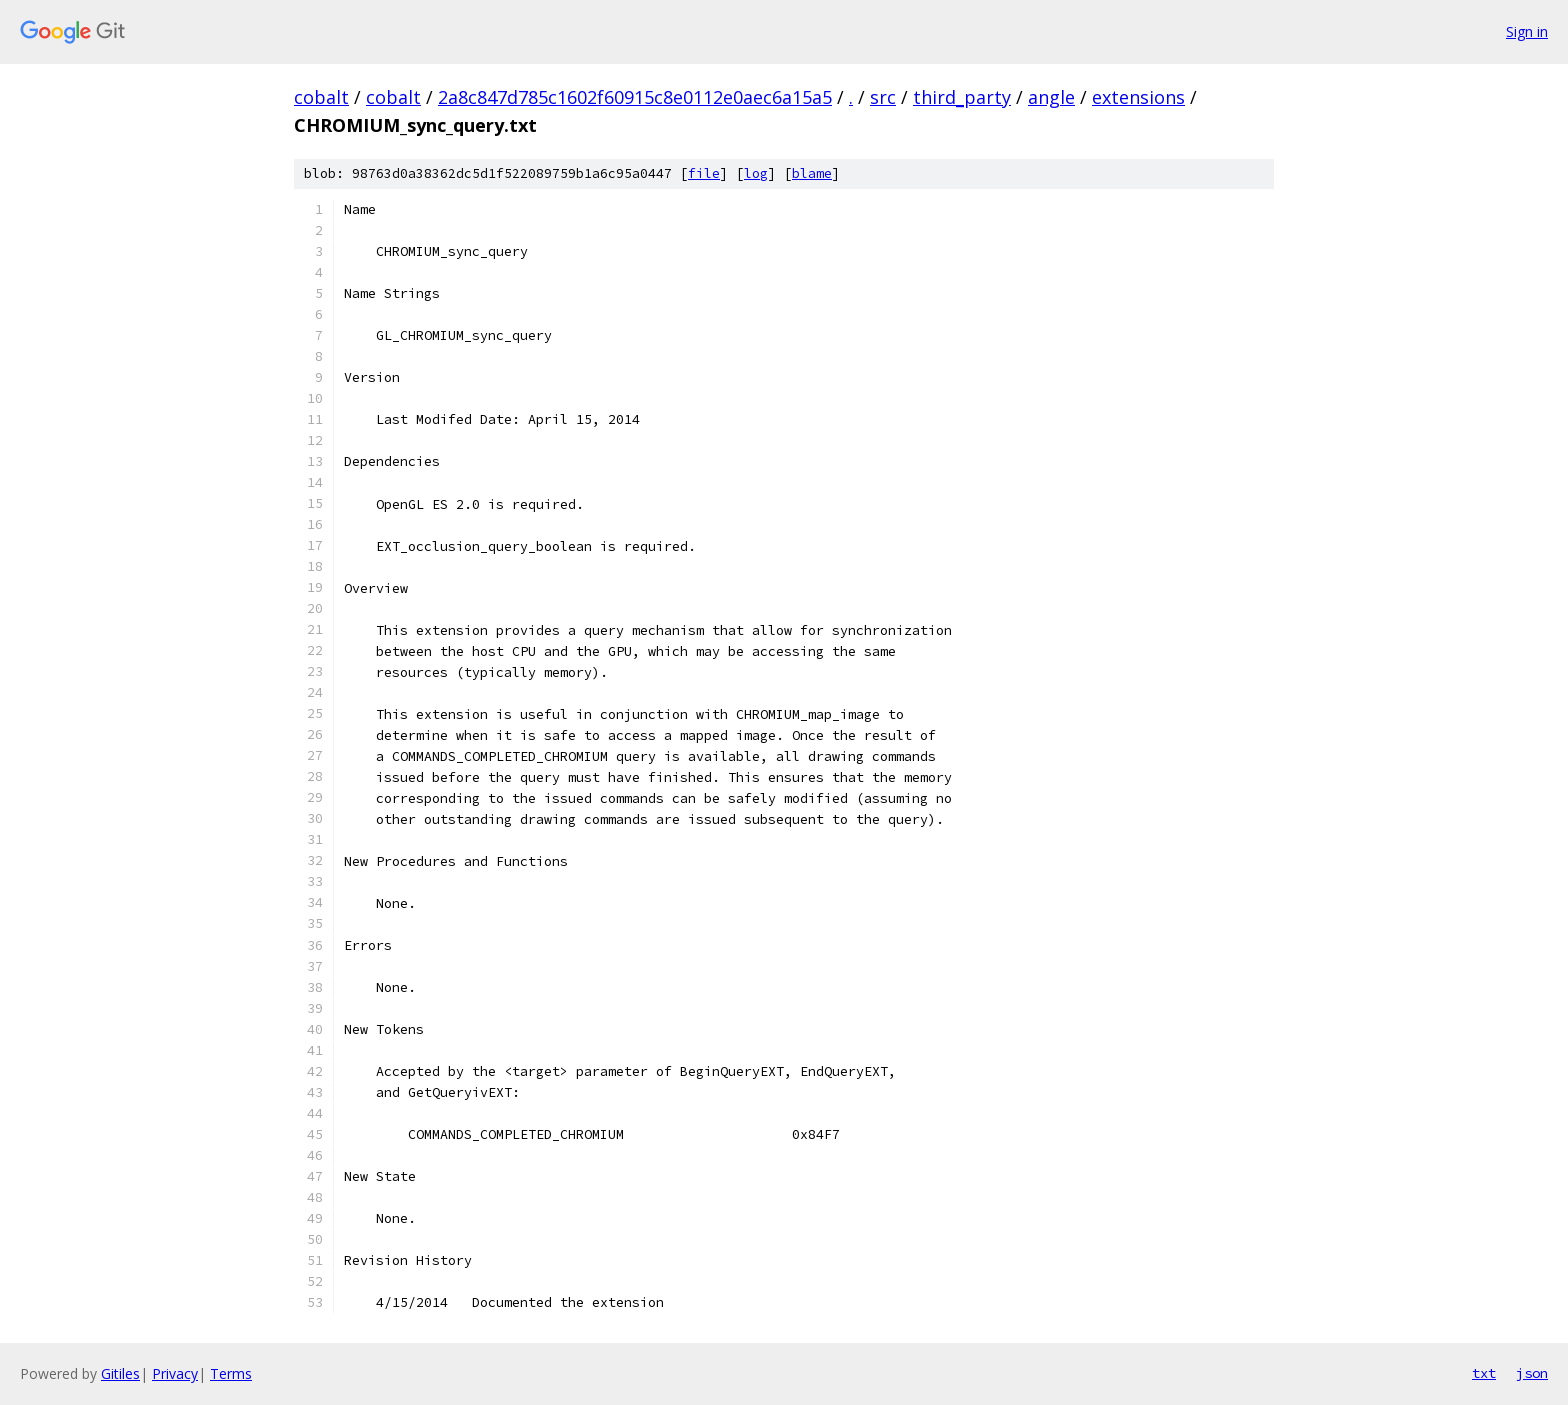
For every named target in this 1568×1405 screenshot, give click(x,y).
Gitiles (120, 1373)
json (1532, 1373)
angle (1051, 97)
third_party (962, 97)
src (883, 97)
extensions (1138, 97)
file (704, 173)
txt (1484, 1373)
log (756, 173)
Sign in (1527, 31)
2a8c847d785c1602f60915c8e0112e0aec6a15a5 (635, 97)
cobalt (321, 97)
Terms (231, 1373)
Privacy (175, 1373)
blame (812, 173)
